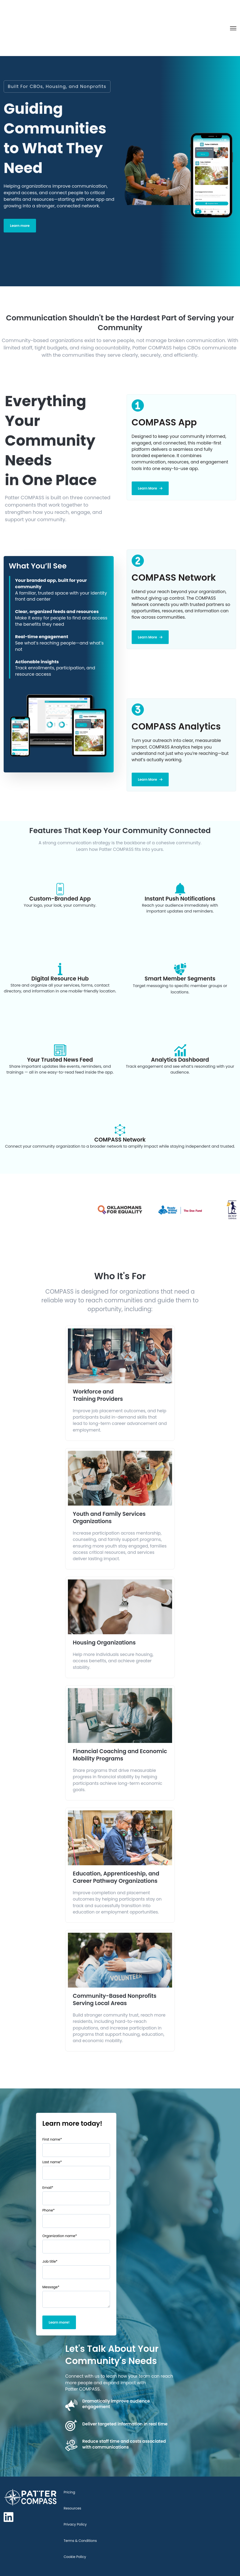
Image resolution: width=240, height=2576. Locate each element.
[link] (28, 12)
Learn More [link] (150, 456)
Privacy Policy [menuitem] (75, 2492)
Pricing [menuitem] (69, 2460)
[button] (229, 2565)
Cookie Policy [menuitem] (75, 2524)
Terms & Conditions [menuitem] (80, 2508)
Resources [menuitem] (72, 2476)
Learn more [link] (20, 193)
